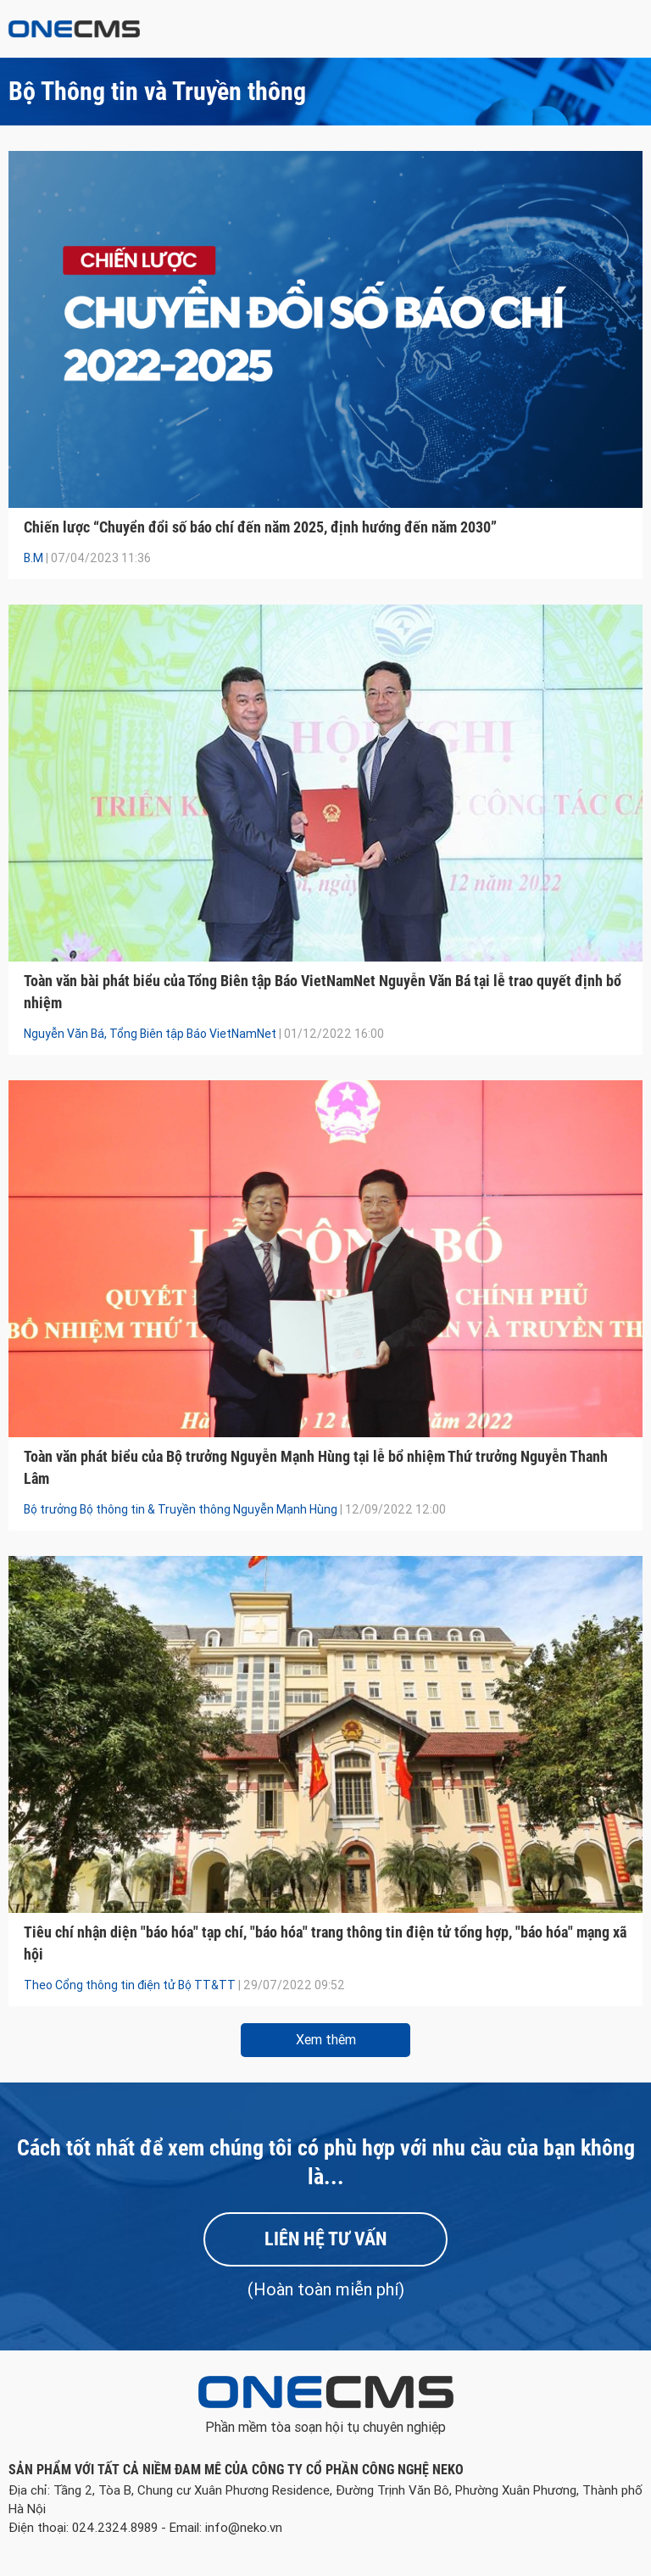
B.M (33, 558)
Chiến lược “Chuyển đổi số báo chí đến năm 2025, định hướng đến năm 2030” (260, 527)
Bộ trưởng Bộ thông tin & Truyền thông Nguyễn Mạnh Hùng (180, 1509)
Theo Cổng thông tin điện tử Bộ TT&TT (130, 1985)
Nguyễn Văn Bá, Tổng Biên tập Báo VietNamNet (150, 1033)
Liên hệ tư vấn (325, 2239)
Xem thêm (326, 2040)
